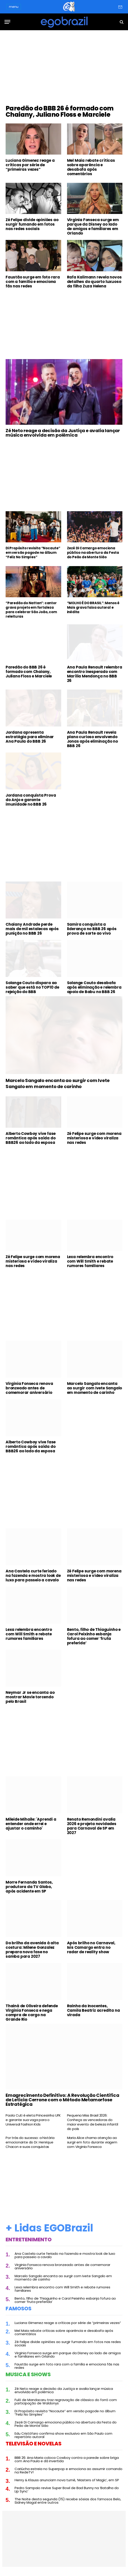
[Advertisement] (64, 63)
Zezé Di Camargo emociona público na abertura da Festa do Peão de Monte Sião (93, 552)
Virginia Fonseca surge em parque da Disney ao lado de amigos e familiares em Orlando (93, 226)
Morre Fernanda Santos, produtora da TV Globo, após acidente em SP (29, 1886)
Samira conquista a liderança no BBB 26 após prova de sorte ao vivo (92, 929)
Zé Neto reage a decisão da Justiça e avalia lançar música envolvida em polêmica (63, 432)
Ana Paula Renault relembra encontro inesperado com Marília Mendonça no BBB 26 (94, 674)
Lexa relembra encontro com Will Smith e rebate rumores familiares (90, 1261)
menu (13, 6)
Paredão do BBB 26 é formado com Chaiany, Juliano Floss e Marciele (59, 111)
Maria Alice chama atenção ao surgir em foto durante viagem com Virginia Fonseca (92, 2142)
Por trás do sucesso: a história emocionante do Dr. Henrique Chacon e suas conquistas (30, 2142)
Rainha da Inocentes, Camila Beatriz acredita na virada (93, 2010)
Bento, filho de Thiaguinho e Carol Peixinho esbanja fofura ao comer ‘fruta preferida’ (94, 1636)
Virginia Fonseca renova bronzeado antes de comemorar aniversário (29, 1388)
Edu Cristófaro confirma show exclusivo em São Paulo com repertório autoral (63, 2435)
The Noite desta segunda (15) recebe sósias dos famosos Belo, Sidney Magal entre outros (68, 2500)
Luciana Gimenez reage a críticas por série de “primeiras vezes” (30, 165)
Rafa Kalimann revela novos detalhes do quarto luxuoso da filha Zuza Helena (94, 281)
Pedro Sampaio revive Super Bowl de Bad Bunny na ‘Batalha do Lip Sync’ (67, 2489)
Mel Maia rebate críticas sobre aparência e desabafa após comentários (91, 167)
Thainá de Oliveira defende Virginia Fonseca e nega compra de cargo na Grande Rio (32, 2013)
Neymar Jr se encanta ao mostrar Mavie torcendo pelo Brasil (30, 1697)
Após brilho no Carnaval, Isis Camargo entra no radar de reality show (91, 1947)
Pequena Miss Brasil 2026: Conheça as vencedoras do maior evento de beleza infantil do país (92, 2122)
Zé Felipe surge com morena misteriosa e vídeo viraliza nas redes (94, 1138)
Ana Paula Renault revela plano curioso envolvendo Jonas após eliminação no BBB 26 (92, 739)
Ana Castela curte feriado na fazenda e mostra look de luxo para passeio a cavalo (33, 1575)
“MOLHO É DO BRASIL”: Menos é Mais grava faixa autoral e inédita (93, 607)
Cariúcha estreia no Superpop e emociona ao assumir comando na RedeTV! (68, 2470)
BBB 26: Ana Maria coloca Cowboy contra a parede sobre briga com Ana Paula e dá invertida (67, 2459)
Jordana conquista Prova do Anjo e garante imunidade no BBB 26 (31, 799)
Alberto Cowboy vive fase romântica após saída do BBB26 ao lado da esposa (31, 1138)
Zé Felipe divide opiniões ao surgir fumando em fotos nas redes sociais (32, 224)
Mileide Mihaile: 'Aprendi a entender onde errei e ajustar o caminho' (31, 1823)
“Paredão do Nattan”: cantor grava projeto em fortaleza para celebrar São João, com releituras (31, 610)
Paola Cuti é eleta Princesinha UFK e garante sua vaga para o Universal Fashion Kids (33, 2120)
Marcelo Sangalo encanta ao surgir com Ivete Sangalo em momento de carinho (57, 1084)
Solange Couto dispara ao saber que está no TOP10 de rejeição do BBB (32, 987)
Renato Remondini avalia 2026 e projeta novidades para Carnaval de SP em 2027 (91, 1826)
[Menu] (7, 22)
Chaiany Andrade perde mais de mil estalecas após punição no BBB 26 (32, 929)
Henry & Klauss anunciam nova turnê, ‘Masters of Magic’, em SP (67, 2480)
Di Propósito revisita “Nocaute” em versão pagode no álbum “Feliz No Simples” (33, 552)
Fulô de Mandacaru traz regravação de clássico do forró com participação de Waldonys (66, 2401)
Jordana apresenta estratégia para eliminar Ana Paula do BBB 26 (30, 737)
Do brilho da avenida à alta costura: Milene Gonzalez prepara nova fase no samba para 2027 (32, 1950)
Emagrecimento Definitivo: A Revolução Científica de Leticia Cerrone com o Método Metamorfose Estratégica (62, 2099)
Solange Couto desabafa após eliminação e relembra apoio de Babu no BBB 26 (94, 987)
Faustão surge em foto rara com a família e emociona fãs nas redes (33, 281)
